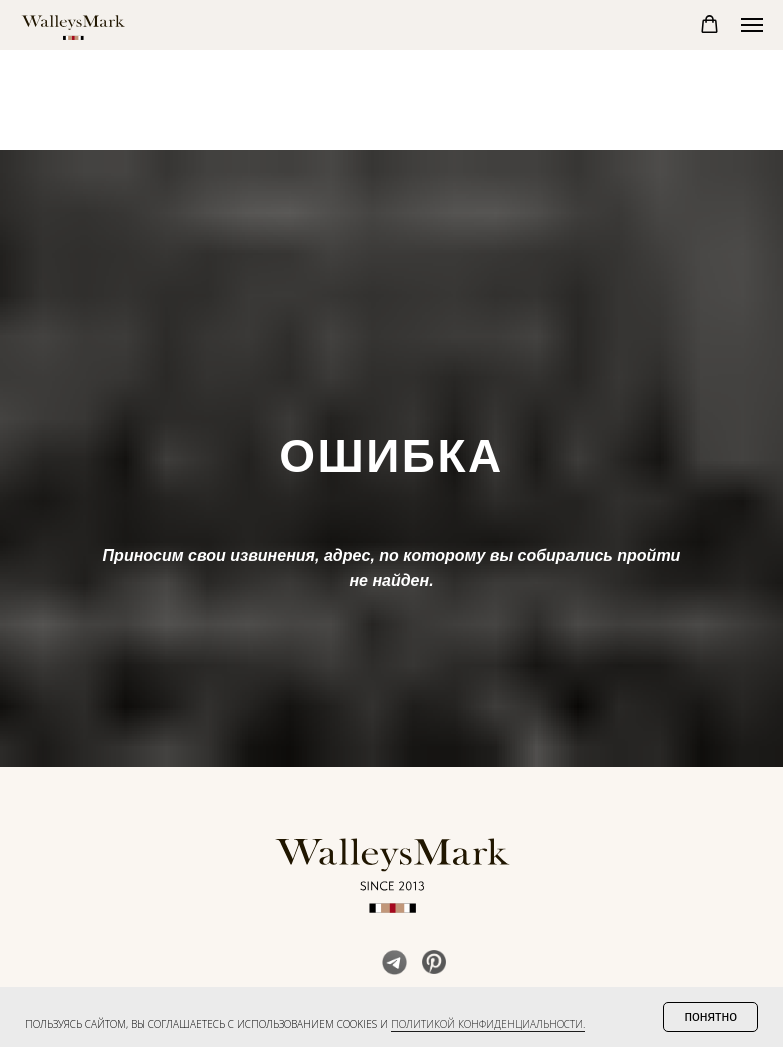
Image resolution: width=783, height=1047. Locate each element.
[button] (709, 24)
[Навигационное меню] (752, 25)
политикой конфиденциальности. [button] (488, 1024)
